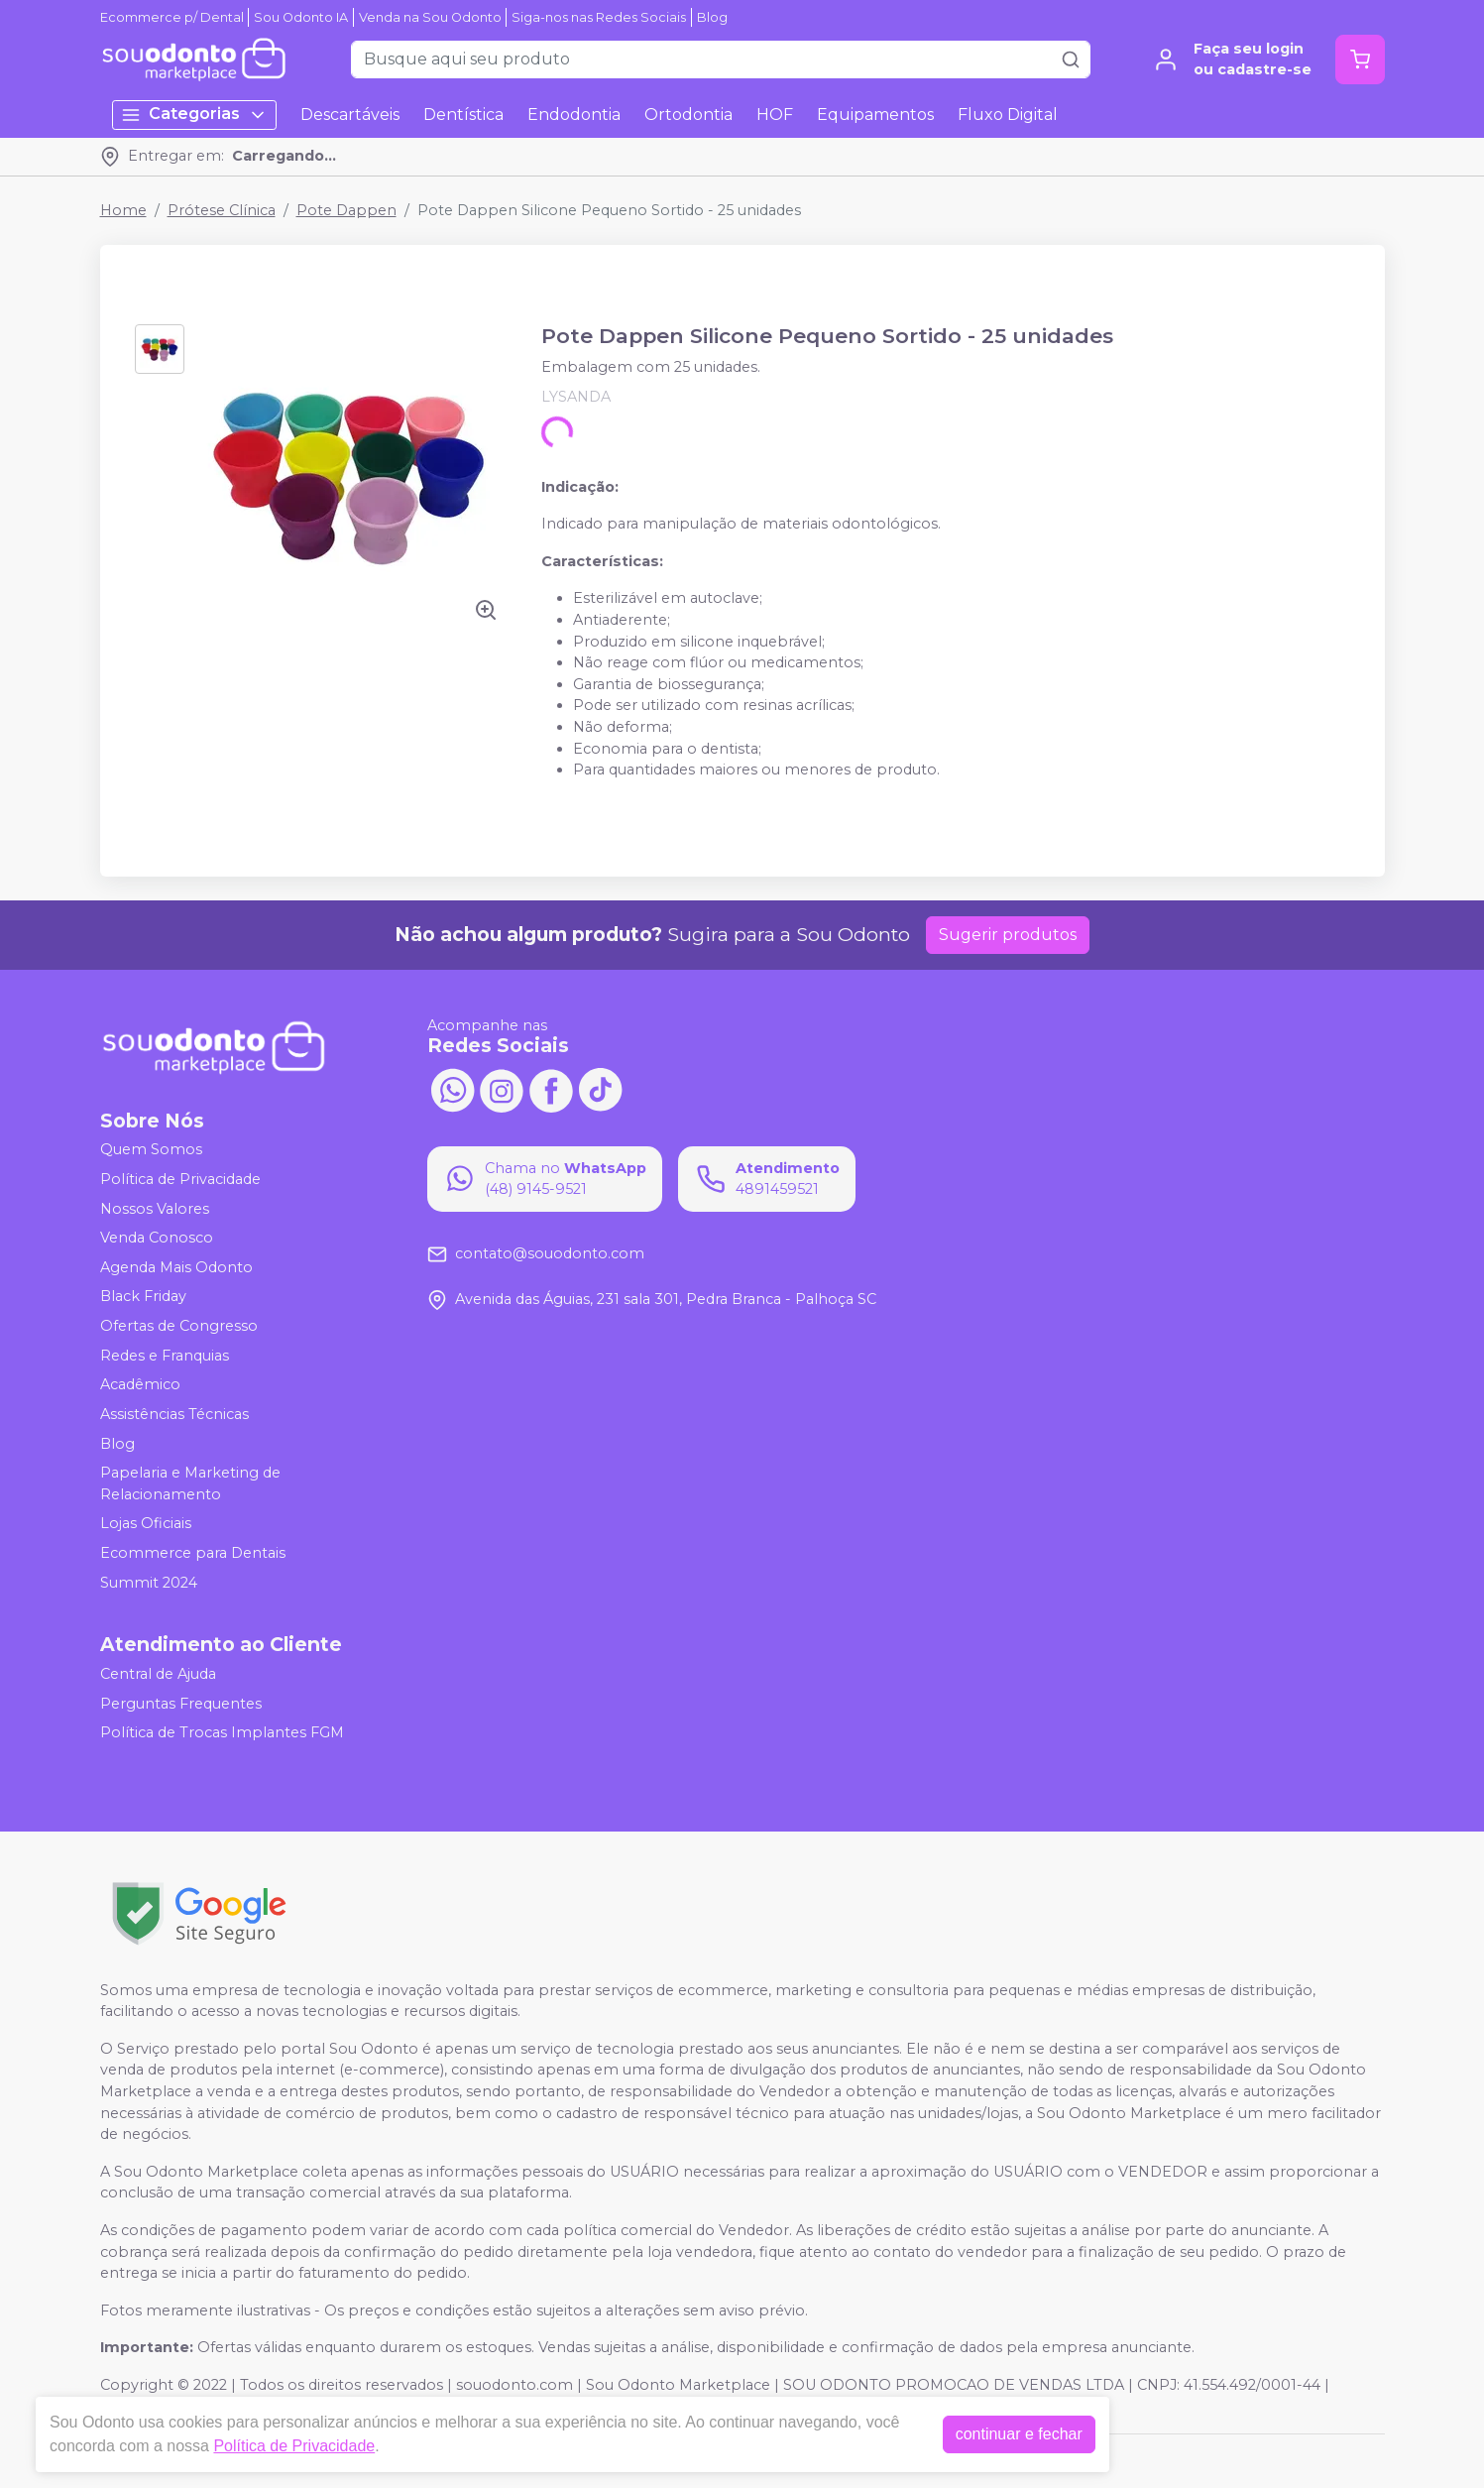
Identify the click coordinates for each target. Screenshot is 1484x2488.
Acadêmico (140, 1384)
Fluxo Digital (1008, 114)
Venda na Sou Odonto (430, 17)
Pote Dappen (346, 210)
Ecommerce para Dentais (192, 1553)
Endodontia (574, 114)
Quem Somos (151, 1150)
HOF (774, 114)
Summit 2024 (148, 1583)
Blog (712, 17)
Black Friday (143, 1297)
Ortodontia (688, 114)
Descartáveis (350, 114)
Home (123, 210)
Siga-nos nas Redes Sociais (599, 17)
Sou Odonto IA (301, 17)
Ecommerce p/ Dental (172, 17)
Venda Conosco (156, 1237)
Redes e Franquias (164, 1355)
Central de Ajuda (158, 1674)
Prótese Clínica (222, 210)
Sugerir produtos (1008, 934)
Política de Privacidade (180, 1179)
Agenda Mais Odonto (176, 1267)
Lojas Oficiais (145, 1524)
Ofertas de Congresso (179, 1326)
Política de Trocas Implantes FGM (222, 1733)
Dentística (463, 114)
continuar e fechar (1019, 2434)
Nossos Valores (154, 1209)
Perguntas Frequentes (181, 1704)
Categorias (194, 114)
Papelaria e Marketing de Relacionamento (190, 1483)
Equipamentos (875, 114)
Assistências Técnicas (174, 1414)
